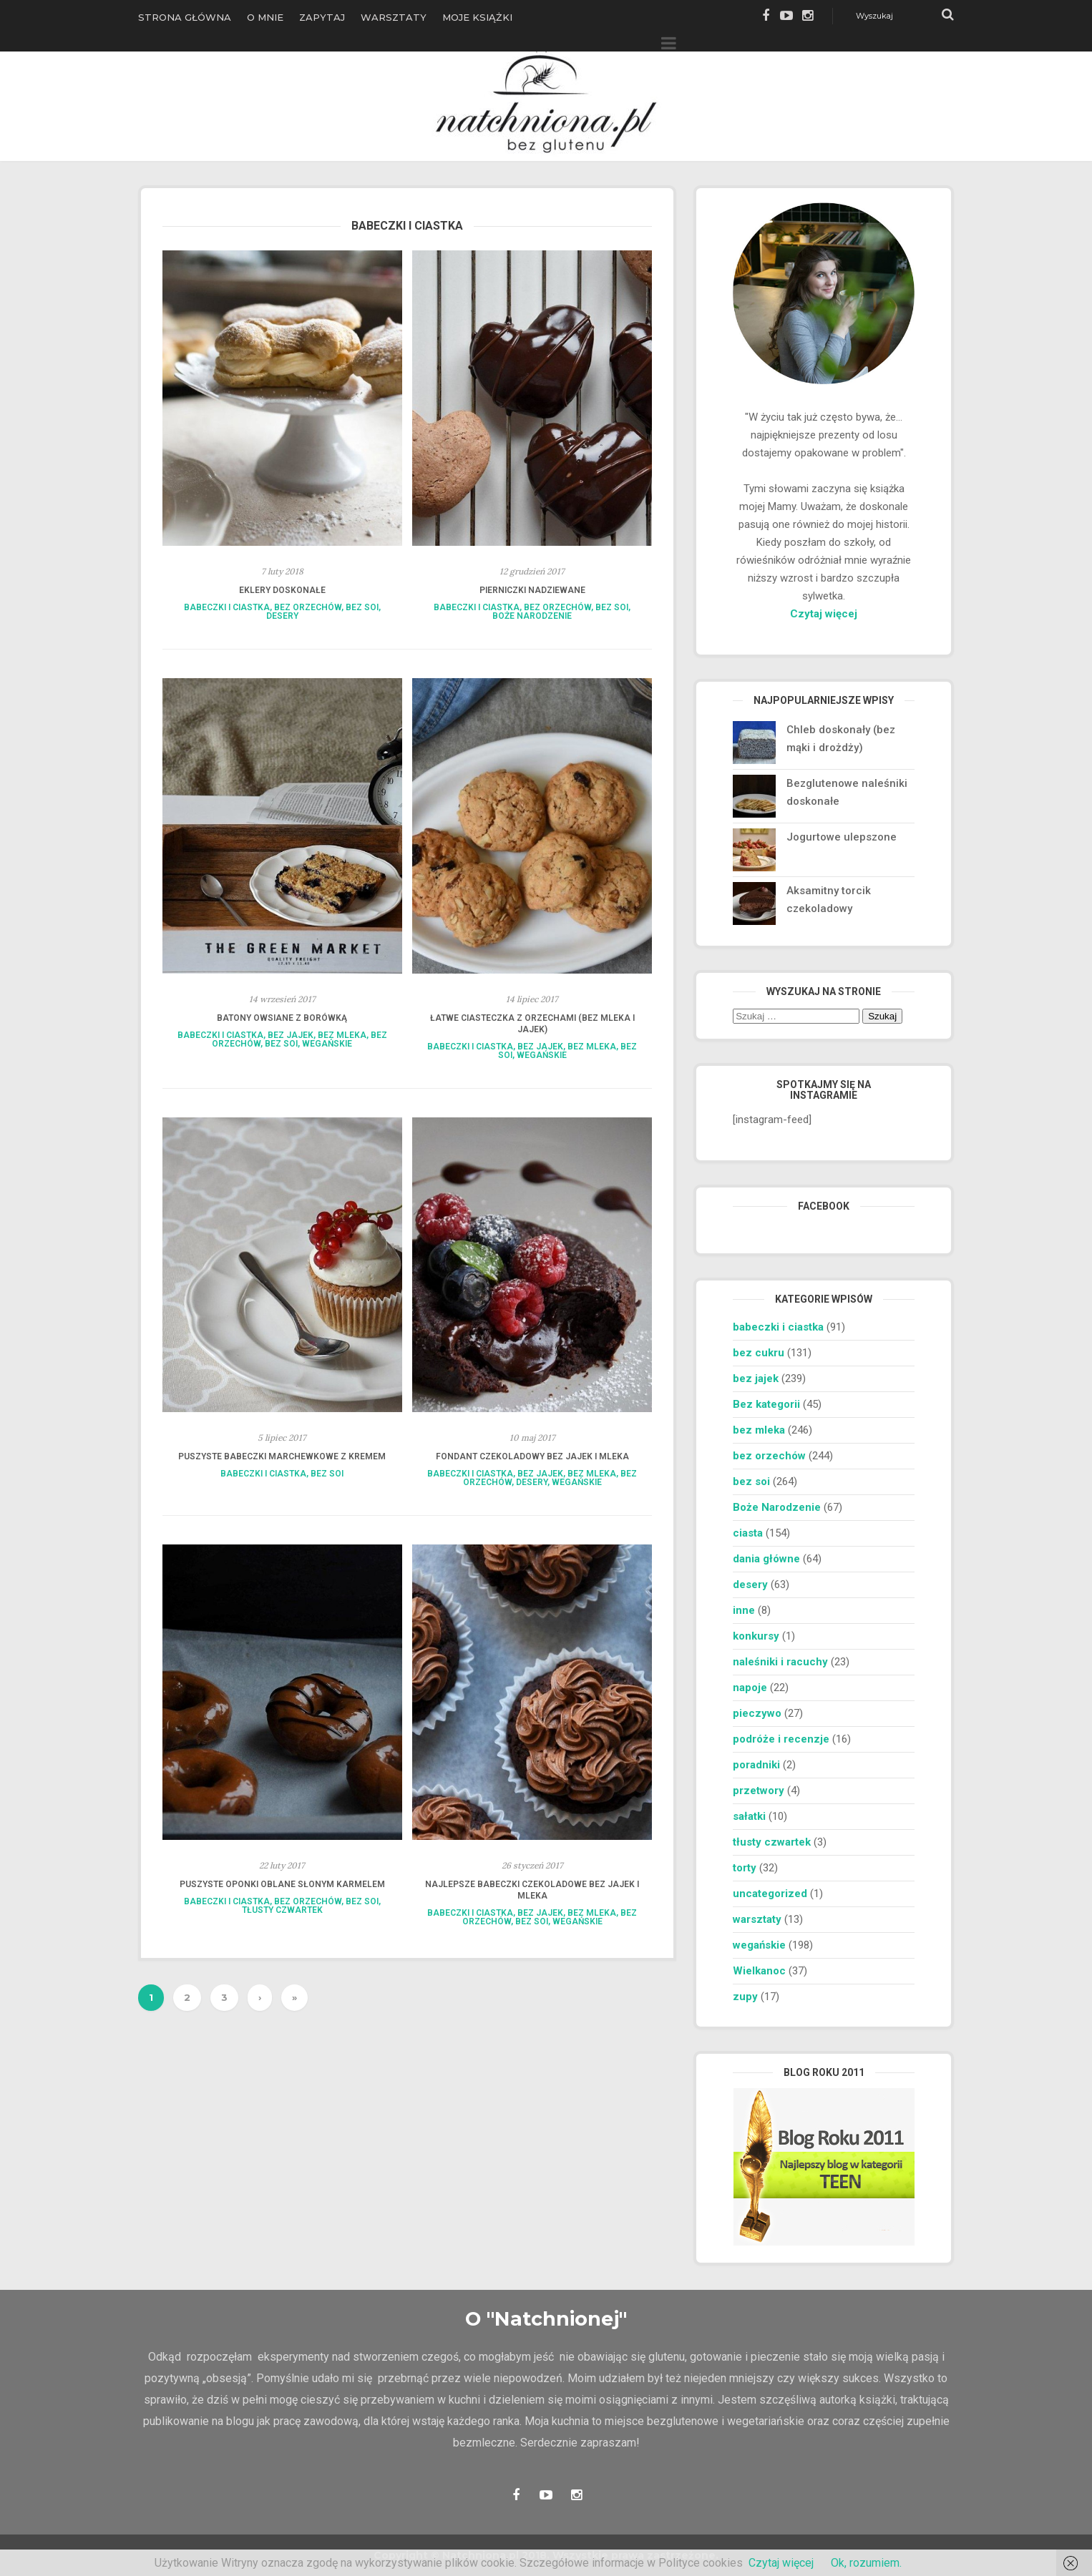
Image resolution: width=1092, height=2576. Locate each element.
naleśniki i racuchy (780, 1661)
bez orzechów (307, 607)
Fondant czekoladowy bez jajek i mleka (532, 1456)
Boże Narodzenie (532, 616)
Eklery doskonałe (282, 590)
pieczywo (757, 1713)
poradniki (756, 1764)
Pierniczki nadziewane (532, 590)
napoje (750, 1687)
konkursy (756, 1636)
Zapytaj (322, 17)
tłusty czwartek (282, 1910)
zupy (745, 1996)
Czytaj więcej (823, 613)
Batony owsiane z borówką (282, 1018)
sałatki (749, 1816)
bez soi (362, 607)
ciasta (748, 1533)
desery (282, 616)
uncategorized (770, 1893)
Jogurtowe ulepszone (841, 837)
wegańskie (327, 1044)
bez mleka (342, 1035)
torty (744, 1867)
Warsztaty (393, 17)
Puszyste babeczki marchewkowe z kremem (282, 1456)
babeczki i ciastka (227, 607)
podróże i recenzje (781, 1739)
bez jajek (290, 1035)
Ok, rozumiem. (866, 2563)
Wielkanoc (759, 1970)
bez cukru (758, 1352)
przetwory (758, 1790)
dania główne (766, 1558)
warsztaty (757, 1919)
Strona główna (184, 17)
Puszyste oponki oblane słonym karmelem (282, 1884)
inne (744, 1610)
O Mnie (265, 17)
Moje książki (477, 17)
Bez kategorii (766, 1404)
